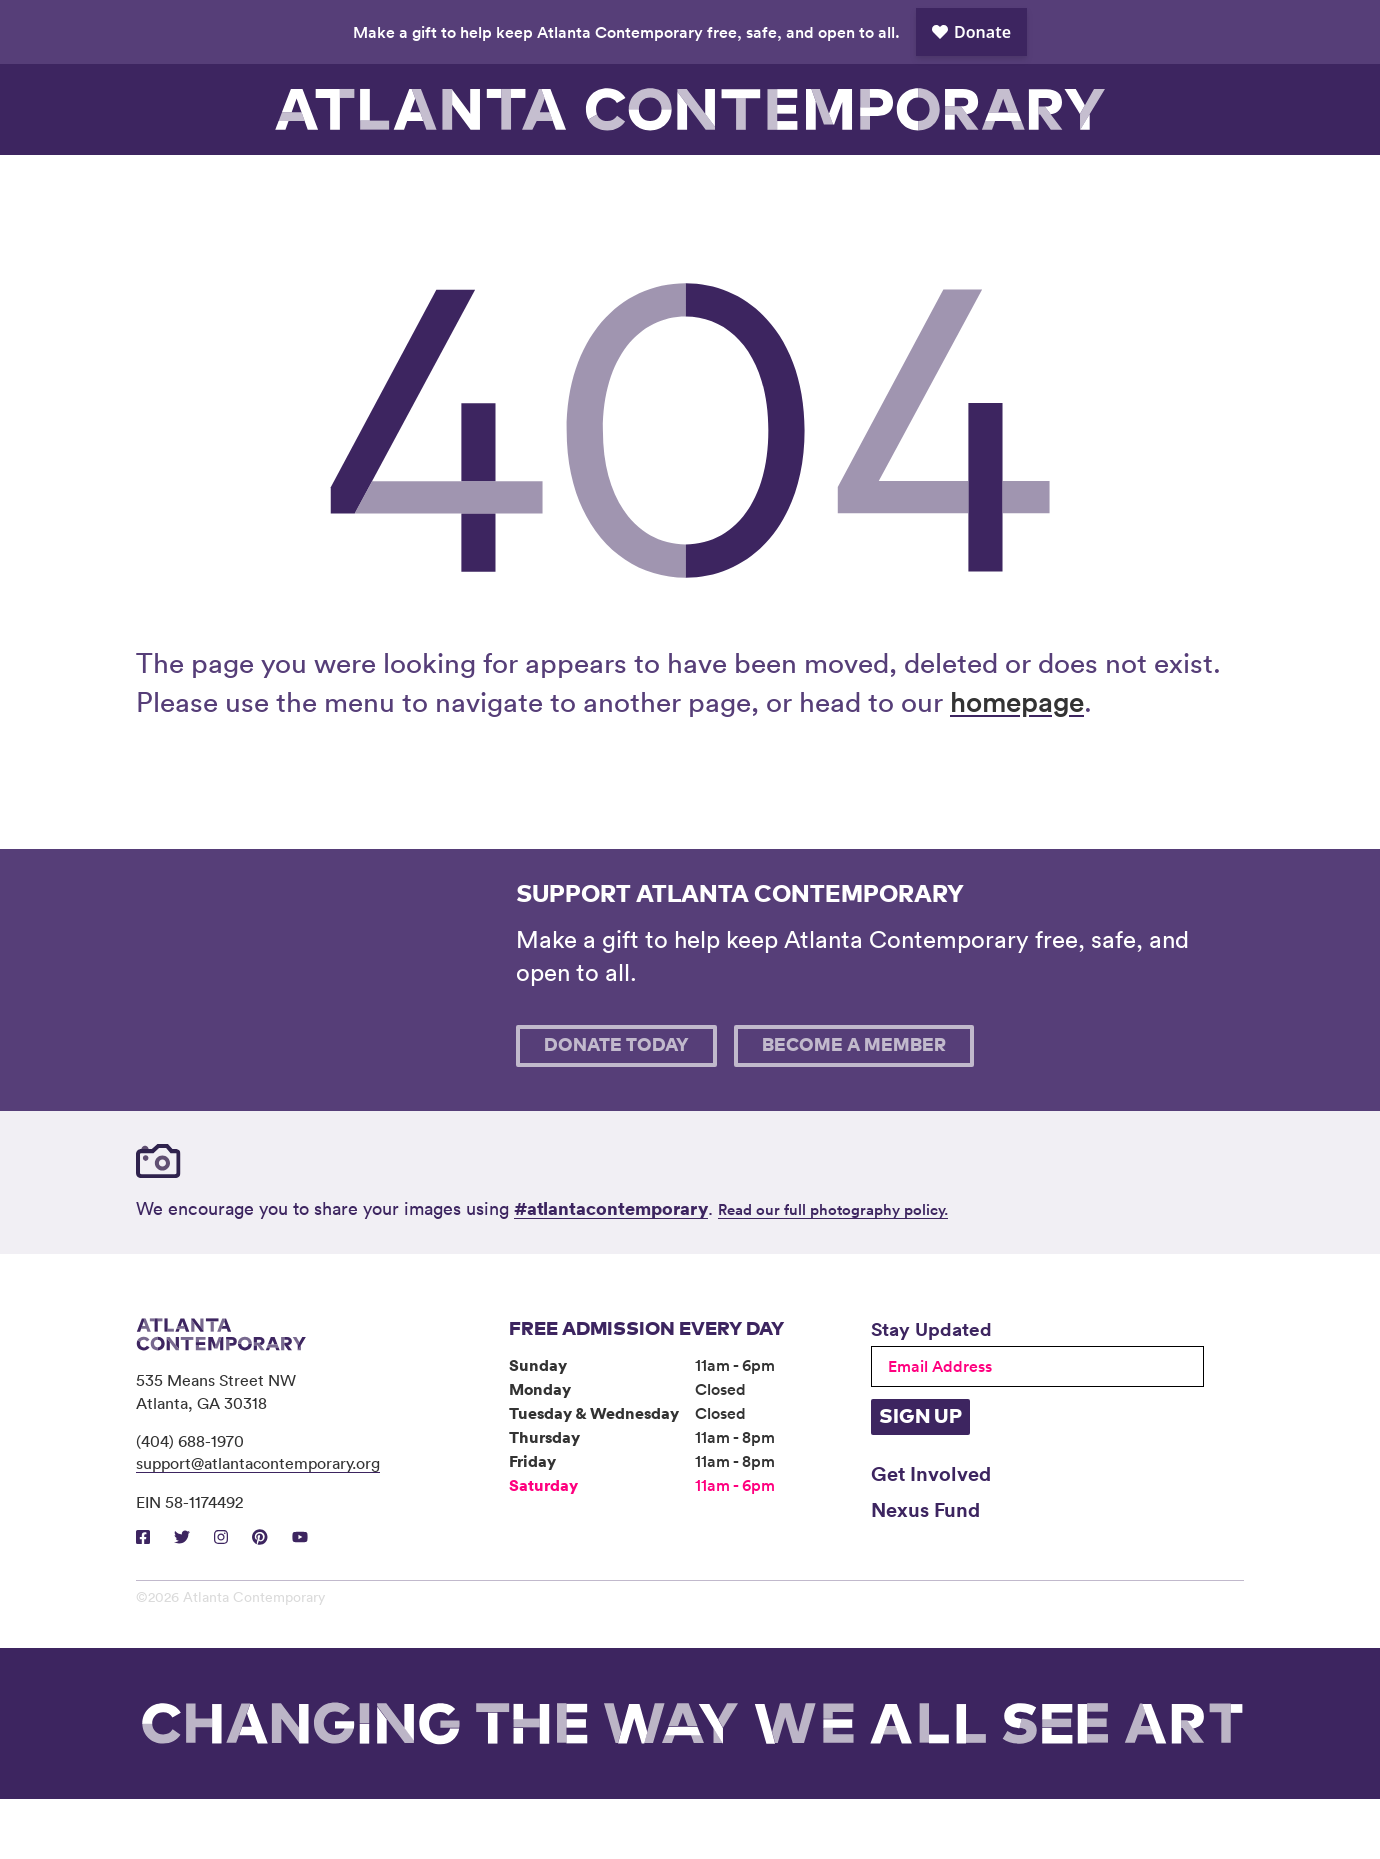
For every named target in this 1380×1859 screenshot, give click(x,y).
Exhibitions (344, 185)
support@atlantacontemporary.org (258, 1523)
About (759, 185)
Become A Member (854, 1106)
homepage (1017, 761)
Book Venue (898, 185)
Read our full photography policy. (833, 1269)
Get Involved (931, 1533)
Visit (205, 185)
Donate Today (616, 1106)
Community (621, 185)
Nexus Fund (925, 1569)
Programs (482, 185)
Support (1036, 185)
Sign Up (920, 1477)
